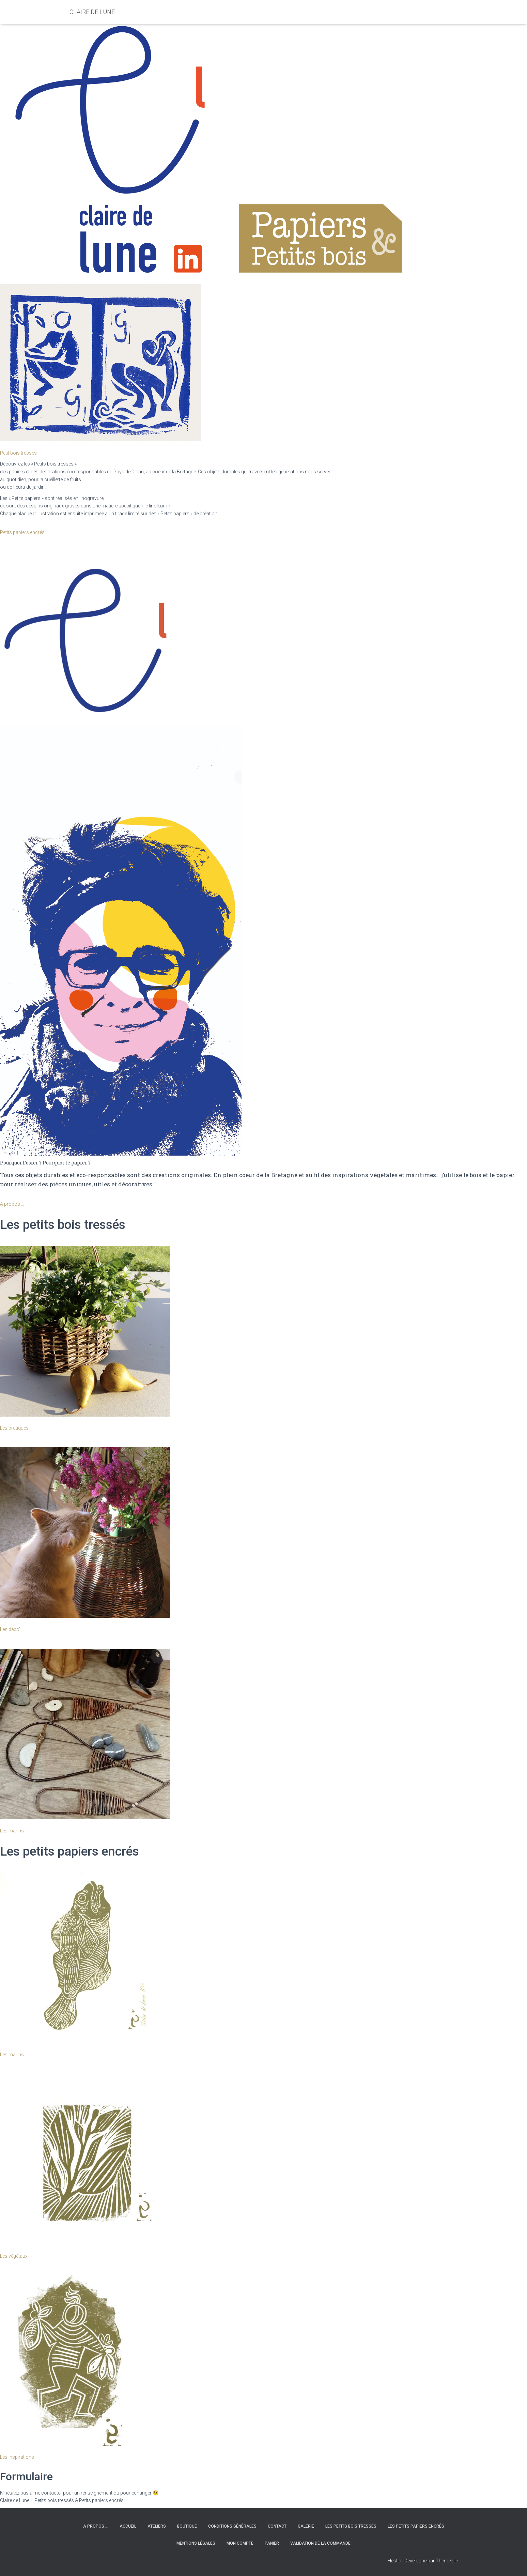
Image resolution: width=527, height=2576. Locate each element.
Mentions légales (195, 2543)
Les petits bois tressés (350, 2526)
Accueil (128, 2526)
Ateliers (157, 2526)
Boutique (187, 2526)
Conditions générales (232, 2526)
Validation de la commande (320, 2543)
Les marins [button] (12, 1830)
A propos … (95, 2526)
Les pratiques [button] (14, 1428)
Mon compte (240, 2543)
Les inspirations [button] (17, 2457)
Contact (277, 2526)
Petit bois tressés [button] (18, 453)
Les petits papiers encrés (416, 2526)
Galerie (306, 2526)
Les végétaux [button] (14, 2256)
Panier (272, 2543)
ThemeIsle (447, 2560)
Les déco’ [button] (10, 1629)
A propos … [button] (12, 1204)
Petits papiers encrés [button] (22, 532)
